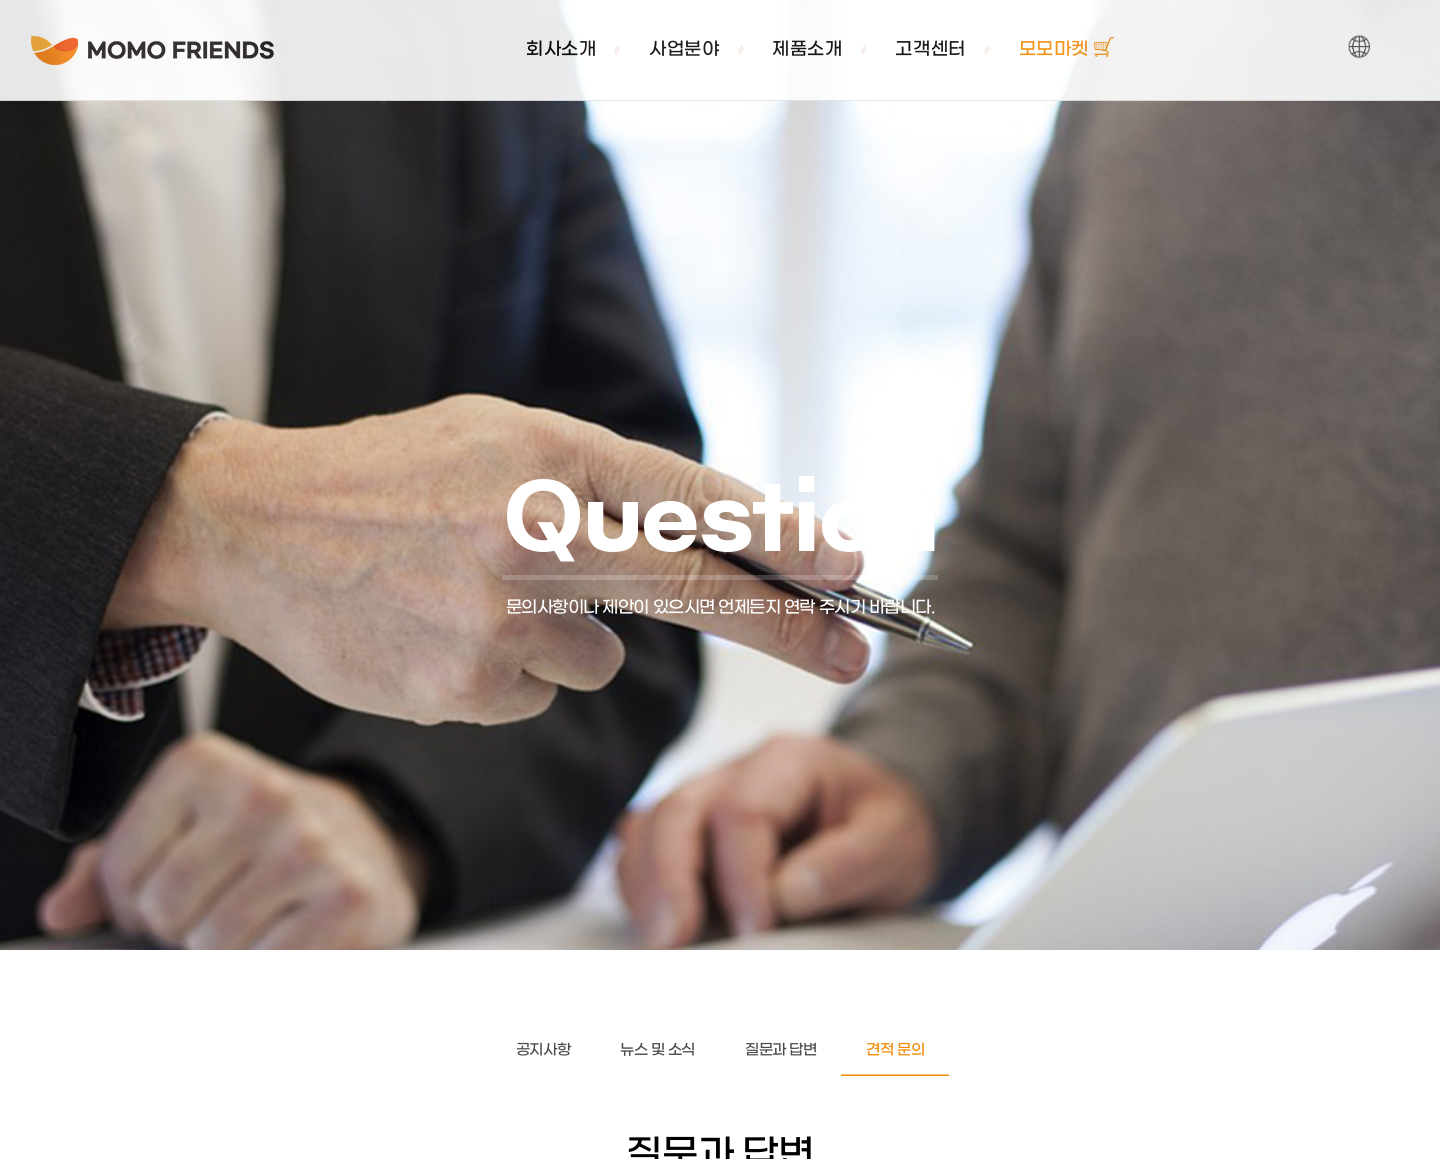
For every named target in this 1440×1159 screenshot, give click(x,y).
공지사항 (543, 1050)
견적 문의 (895, 1050)
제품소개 (807, 50)
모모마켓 (1066, 50)
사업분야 (684, 50)
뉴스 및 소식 (657, 1050)
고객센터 (930, 50)
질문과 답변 (780, 1050)
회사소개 (561, 50)
